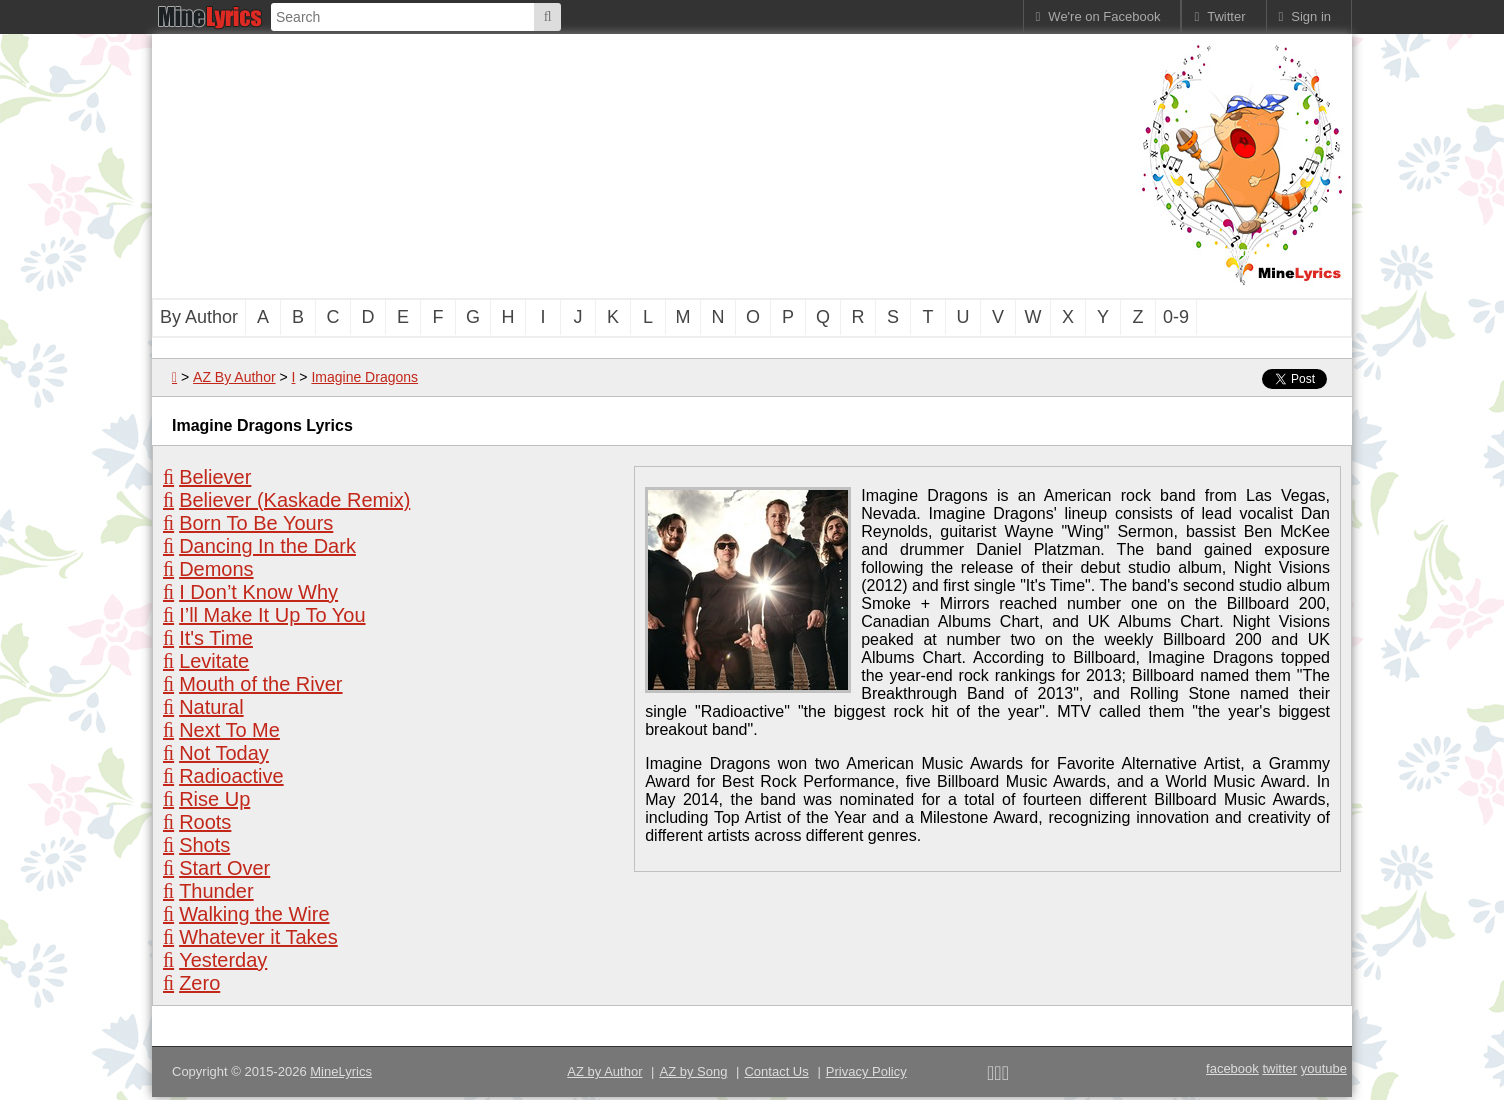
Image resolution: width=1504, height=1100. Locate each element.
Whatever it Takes (258, 937)
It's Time (216, 638)
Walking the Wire (254, 914)
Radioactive (231, 776)
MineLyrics (341, 1071)
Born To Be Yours (256, 523)
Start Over (224, 868)
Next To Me (229, 730)
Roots (205, 822)
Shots (204, 845)
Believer (215, 477)
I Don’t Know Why (258, 592)
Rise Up (214, 799)
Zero (199, 983)
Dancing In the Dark (267, 546)
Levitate (214, 661)
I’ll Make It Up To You (272, 615)
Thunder (216, 891)
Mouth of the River (260, 684)
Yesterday (223, 960)
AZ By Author (234, 377)
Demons (216, 569)
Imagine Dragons (364, 377)
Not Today (224, 753)
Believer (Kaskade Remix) (294, 500)
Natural (211, 707)
